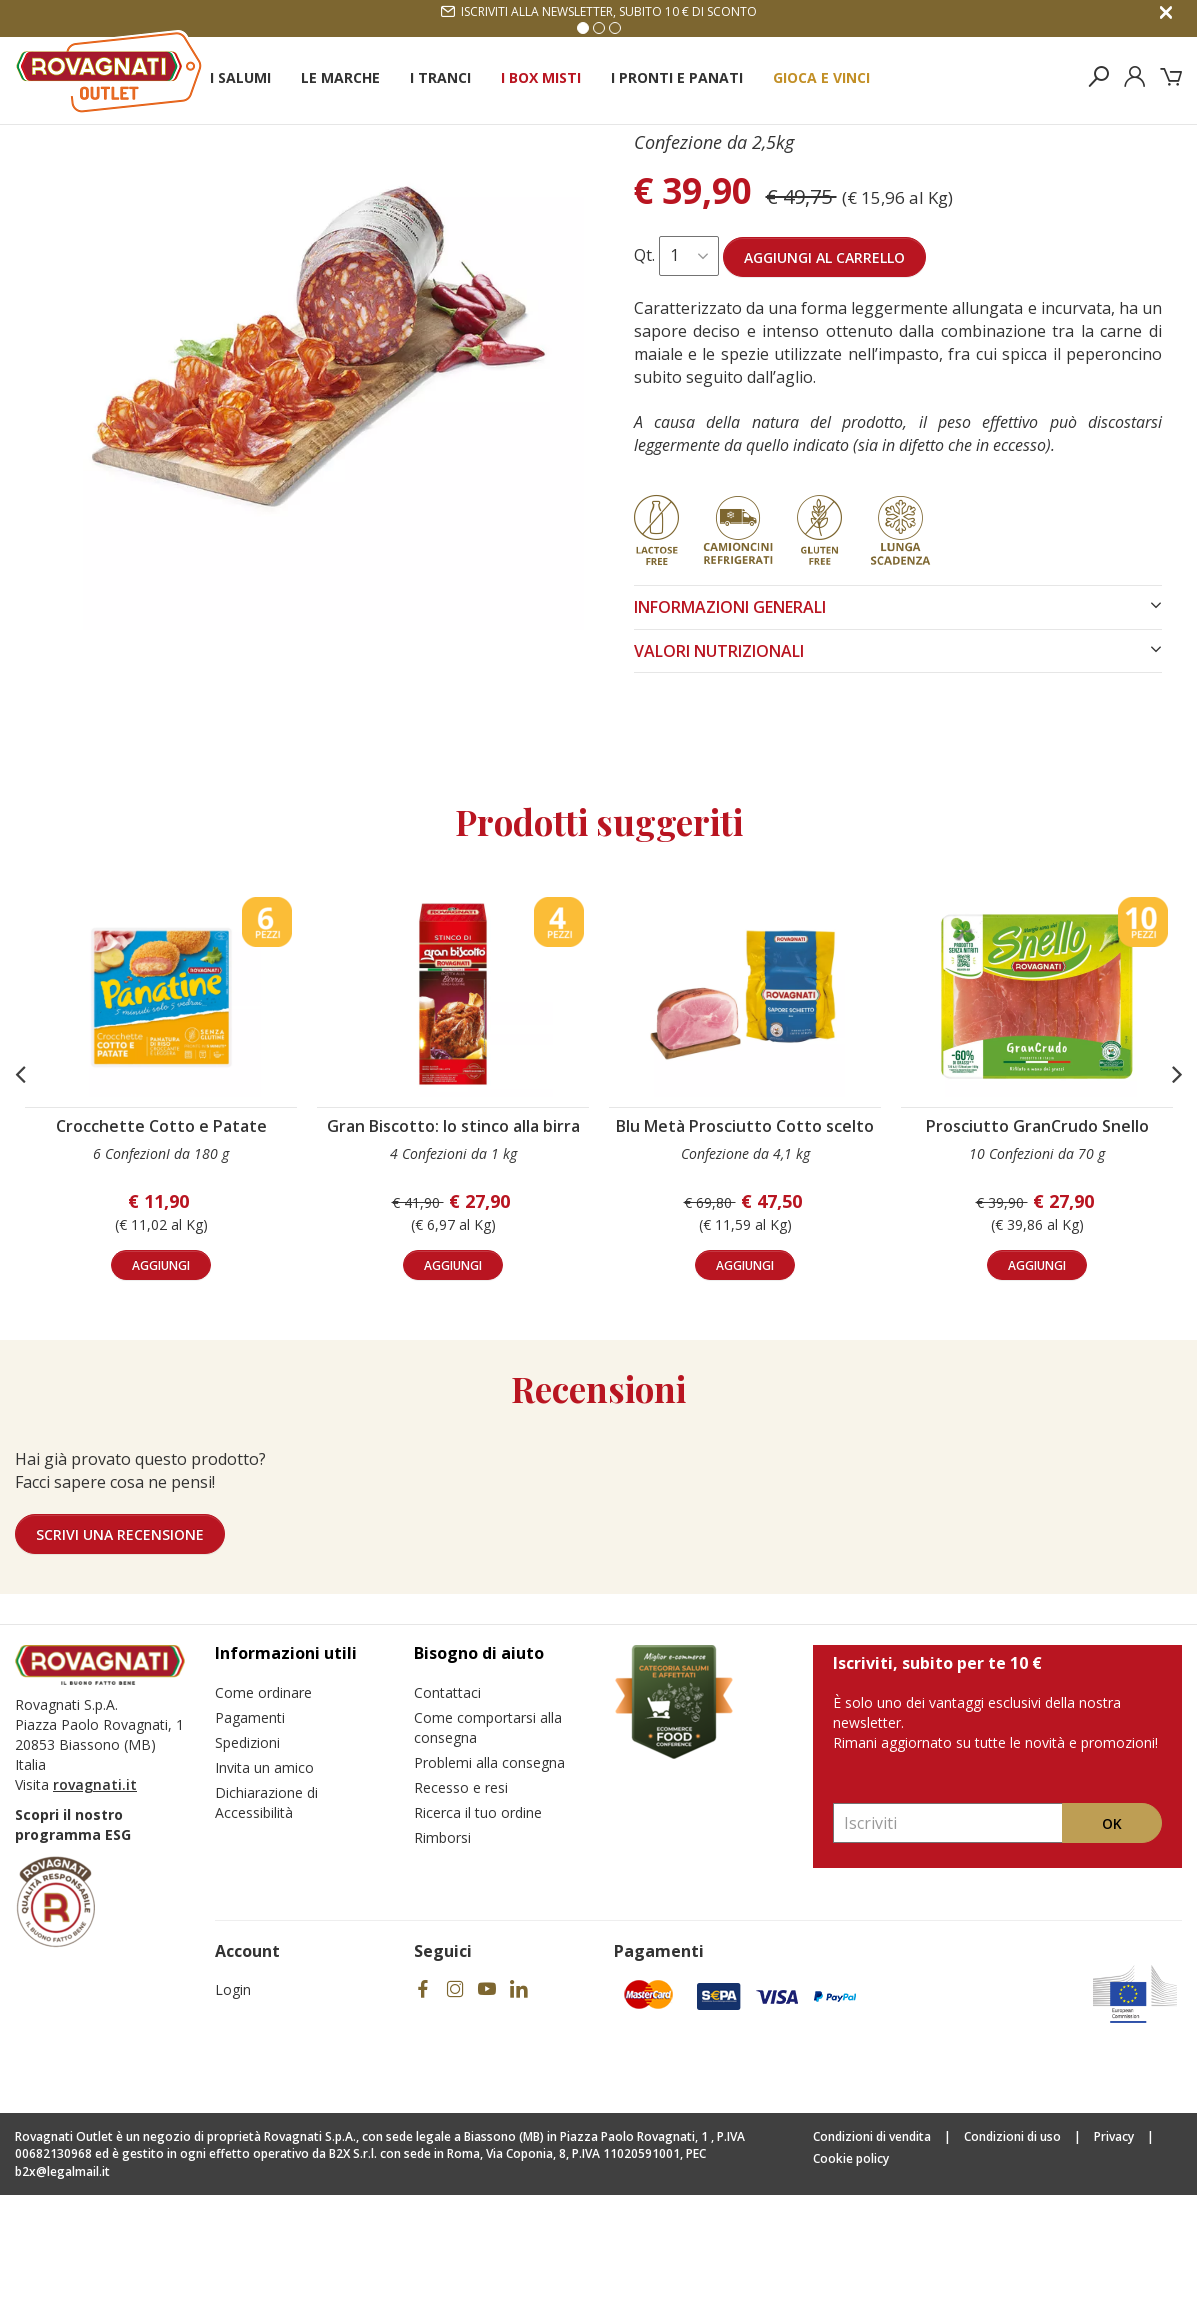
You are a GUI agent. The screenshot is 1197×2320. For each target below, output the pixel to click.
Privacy (1114, 2261)
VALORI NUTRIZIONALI (898, 776)
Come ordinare (263, 1817)
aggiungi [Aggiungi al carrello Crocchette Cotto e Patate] (161, 1390)
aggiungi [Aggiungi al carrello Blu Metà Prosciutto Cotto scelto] (745, 1390)
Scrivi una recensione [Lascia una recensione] (120, 1659)
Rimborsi (442, 1962)
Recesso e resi (461, 1912)
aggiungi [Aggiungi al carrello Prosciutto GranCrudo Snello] (1037, 1390)
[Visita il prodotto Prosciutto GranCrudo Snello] (1037, 1122)
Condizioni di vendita (872, 2261)
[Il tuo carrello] (1171, 77)
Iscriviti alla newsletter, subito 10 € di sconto (599, 11)
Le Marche (340, 77)
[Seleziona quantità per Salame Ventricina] (689, 381)
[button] (20, 1199)
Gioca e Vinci (821, 77)
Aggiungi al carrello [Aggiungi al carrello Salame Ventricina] (824, 382)
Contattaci (447, 1817)
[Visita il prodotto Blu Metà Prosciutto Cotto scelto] (745, 1122)
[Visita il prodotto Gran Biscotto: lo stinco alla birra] (453, 1122)
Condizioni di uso (1012, 2261)
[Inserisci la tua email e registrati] (948, 1948)
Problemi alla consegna (489, 1887)
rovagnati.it (95, 1909)
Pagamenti (250, 1842)
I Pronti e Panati (677, 77)
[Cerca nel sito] (1099, 77)
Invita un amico (264, 1892)
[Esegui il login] (1135, 77)
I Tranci (440, 77)
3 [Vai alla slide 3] (615, 28)
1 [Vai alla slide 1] (583, 28)
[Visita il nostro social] (423, 2114)
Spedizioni (247, 1867)
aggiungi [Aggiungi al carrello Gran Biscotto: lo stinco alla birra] (453, 1390)
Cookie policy (851, 2283)
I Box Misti (541, 77)
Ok (1112, 1948)
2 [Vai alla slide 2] (599, 28)
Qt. (644, 380)
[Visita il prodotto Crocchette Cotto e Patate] (161, 1122)
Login (233, 2114)
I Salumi (240, 77)
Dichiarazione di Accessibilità (266, 1927)
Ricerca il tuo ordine (478, 1937)
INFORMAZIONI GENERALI (898, 732)
